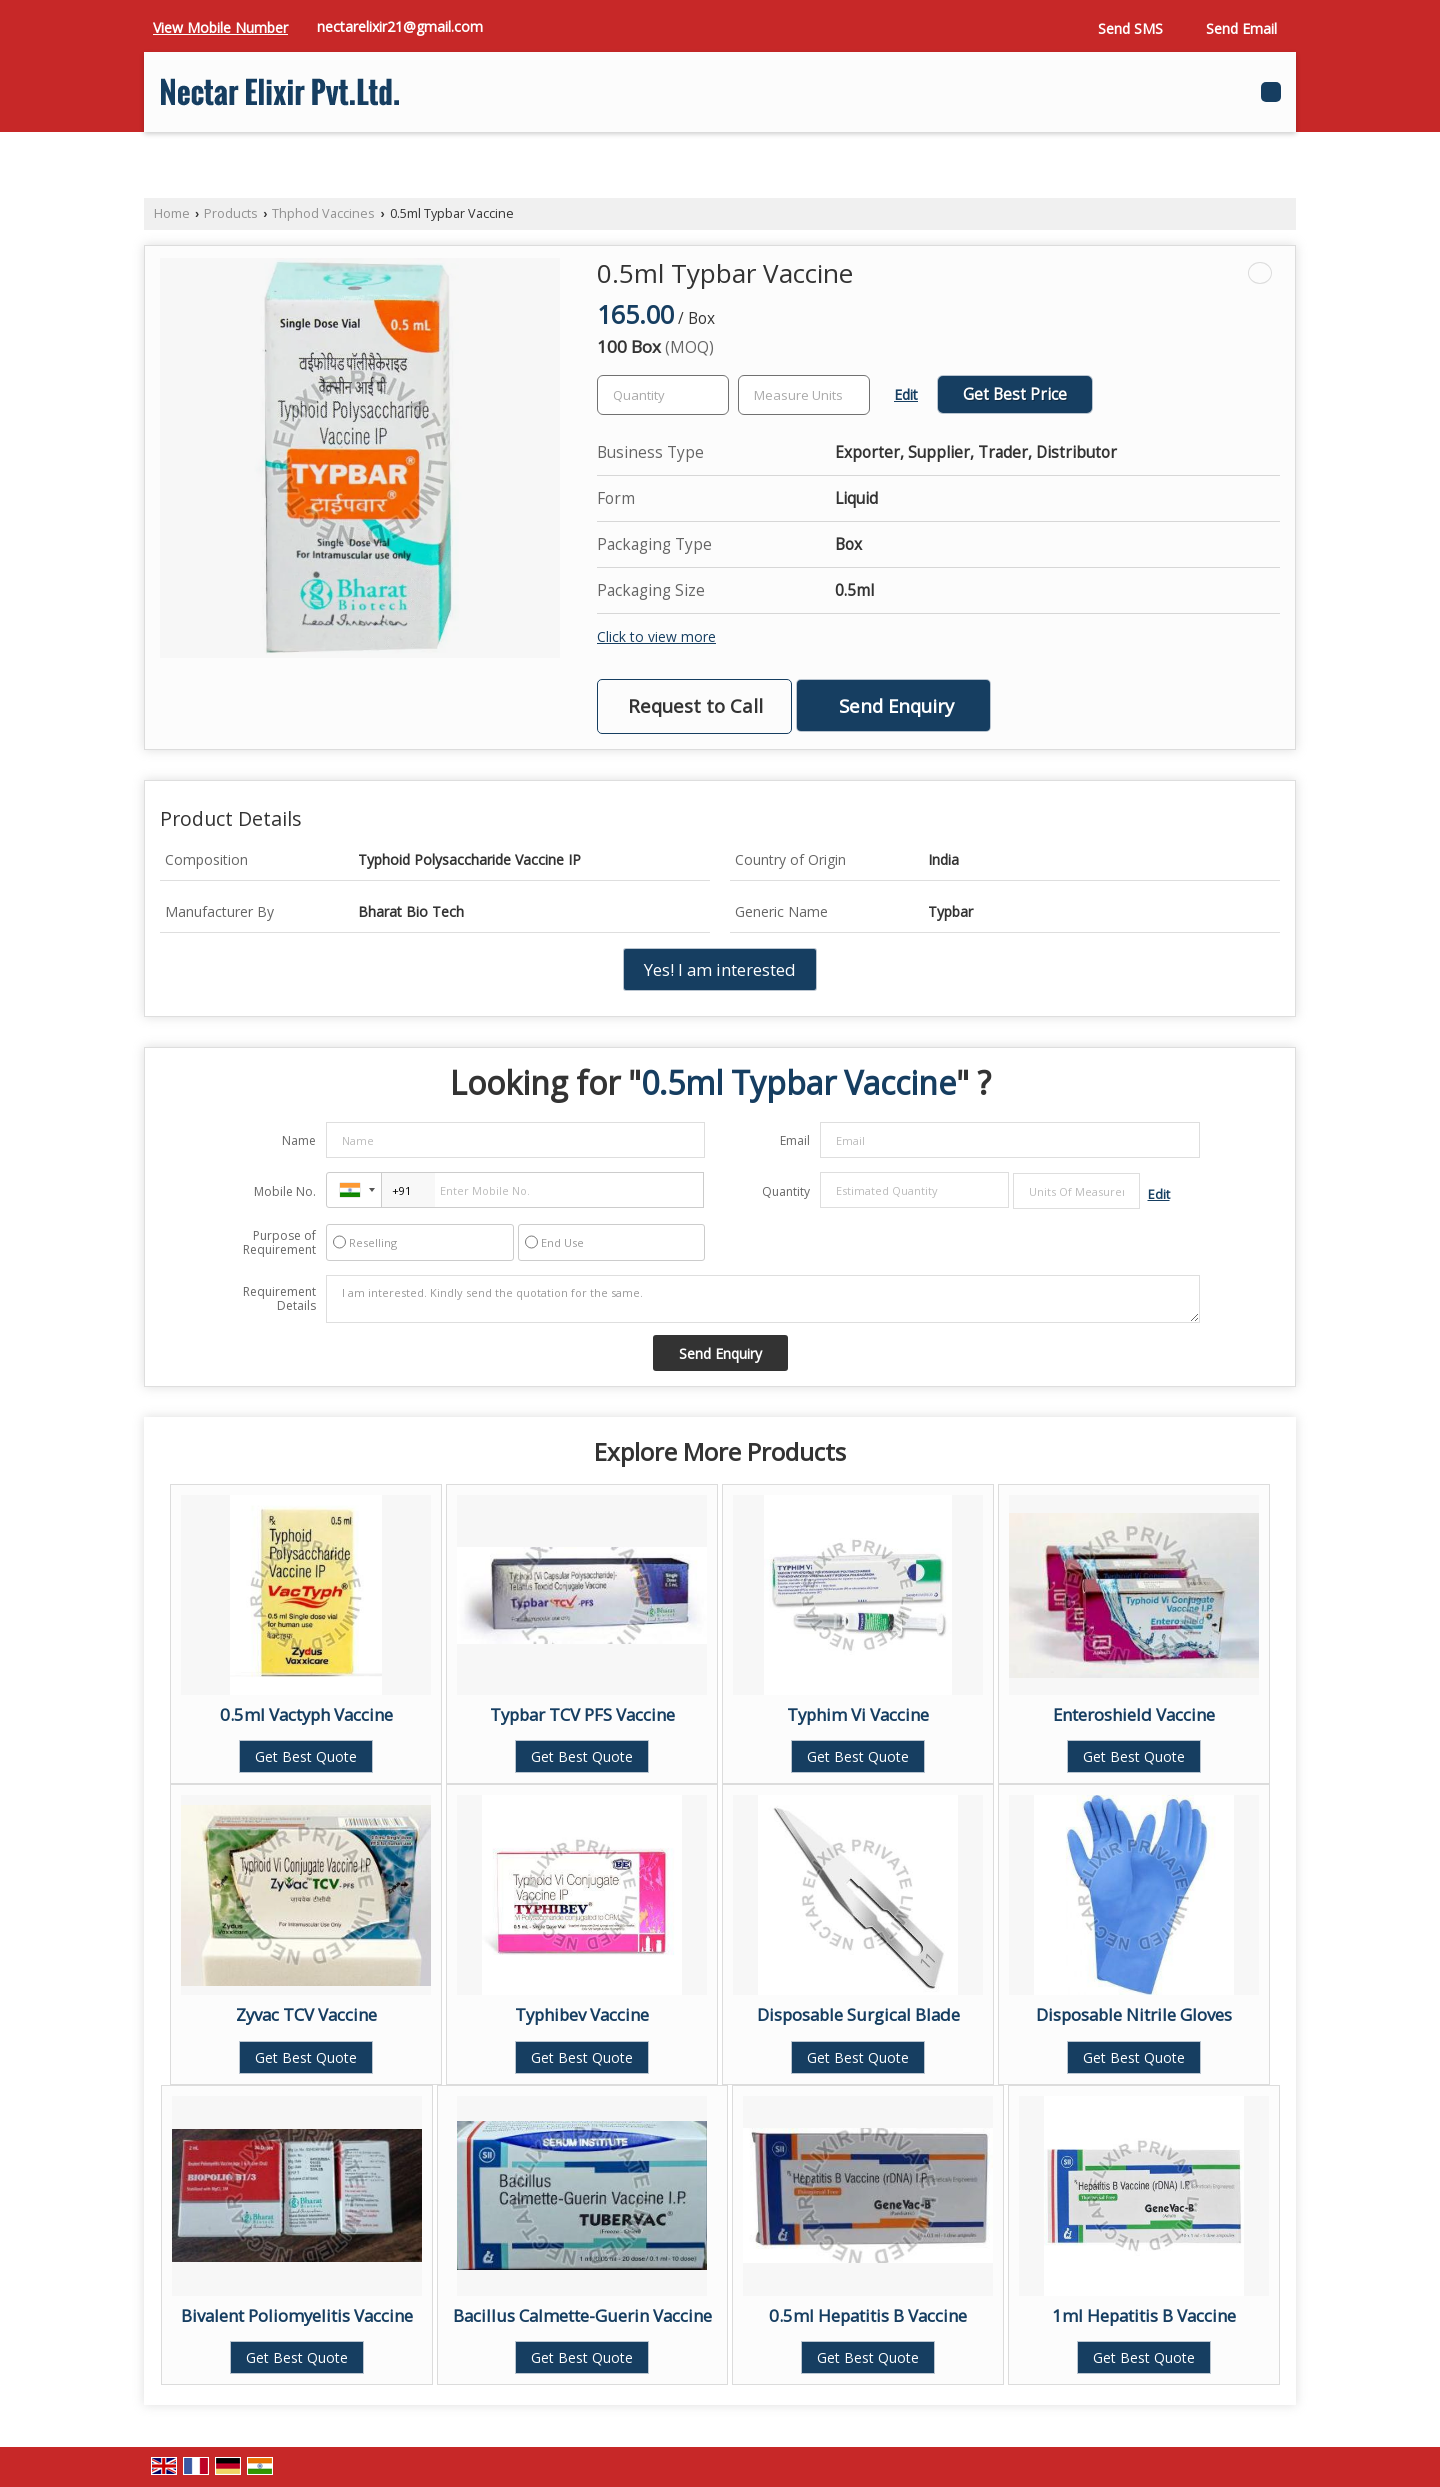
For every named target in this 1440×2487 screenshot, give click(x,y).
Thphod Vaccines (323, 213)
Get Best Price (1015, 394)
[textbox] (804, 395)
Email (795, 1140)
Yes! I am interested (720, 969)
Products (231, 213)
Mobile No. (285, 1191)
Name (299, 1140)
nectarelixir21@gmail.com (400, 26)
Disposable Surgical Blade (858, 2014)
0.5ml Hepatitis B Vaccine (868, 2315)
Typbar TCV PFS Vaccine (582, 1714)
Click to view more (656, 636)
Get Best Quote (306, 1756)
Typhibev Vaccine (582, 2014)
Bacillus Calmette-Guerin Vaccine (582, 2315)
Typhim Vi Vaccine (858, 1714)
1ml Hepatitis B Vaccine (1144, 2315)
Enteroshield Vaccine (1134, 1714)
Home (172, 213)
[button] (220, 27)
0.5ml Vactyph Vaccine (306, 1714)
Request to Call (695, 705)
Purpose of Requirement (279, 1243)
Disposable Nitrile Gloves (1134, 2014)
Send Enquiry (896, 705)
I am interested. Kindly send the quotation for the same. (763, 1299)
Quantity (786, 1191)
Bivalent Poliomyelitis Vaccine (297, 2315)
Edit (906, 394)
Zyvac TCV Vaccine (306, 2014)
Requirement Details (279, 1299)
